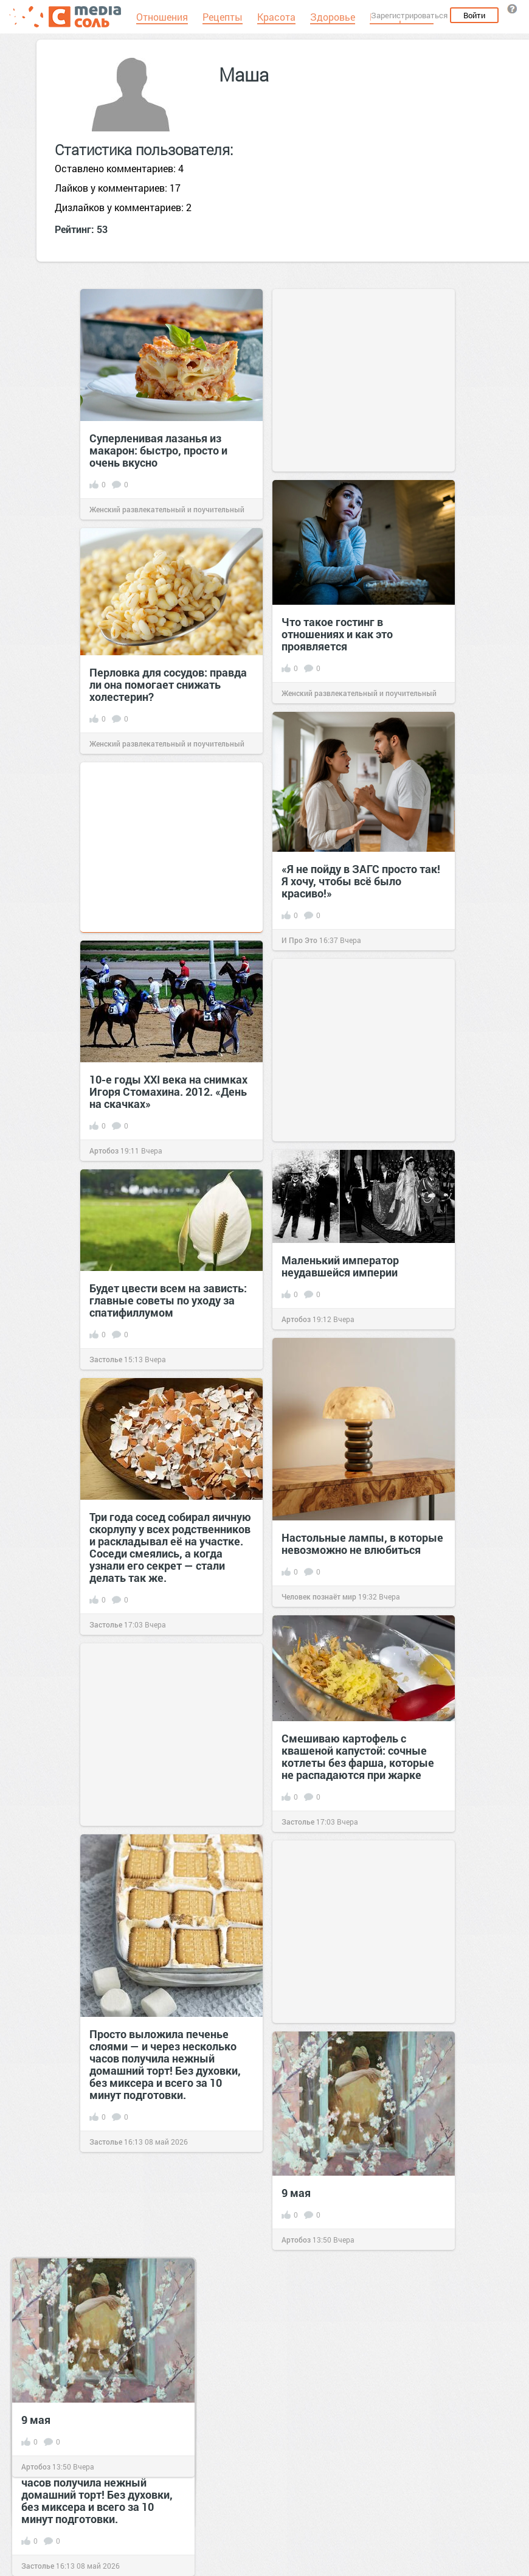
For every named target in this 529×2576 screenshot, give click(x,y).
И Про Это (299, 940)
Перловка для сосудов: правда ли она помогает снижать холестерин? (168, 684)
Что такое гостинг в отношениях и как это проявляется (337, 634)
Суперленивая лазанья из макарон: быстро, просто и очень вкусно (158, 450)
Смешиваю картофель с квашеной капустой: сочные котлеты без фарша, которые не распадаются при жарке (358, 1756)
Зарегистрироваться (409, 15)
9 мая (296, 2193)
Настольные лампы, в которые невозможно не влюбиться (362, 1543)
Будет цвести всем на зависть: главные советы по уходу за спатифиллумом (168, 1300)
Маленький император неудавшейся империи (340, 1266)
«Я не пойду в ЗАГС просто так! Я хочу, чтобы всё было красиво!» (361, 881)
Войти (474, 15)
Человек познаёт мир (319, 1596)
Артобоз (104, 1150)
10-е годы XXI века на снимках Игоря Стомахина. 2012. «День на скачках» (168, 1091)
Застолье (105, 1359)
